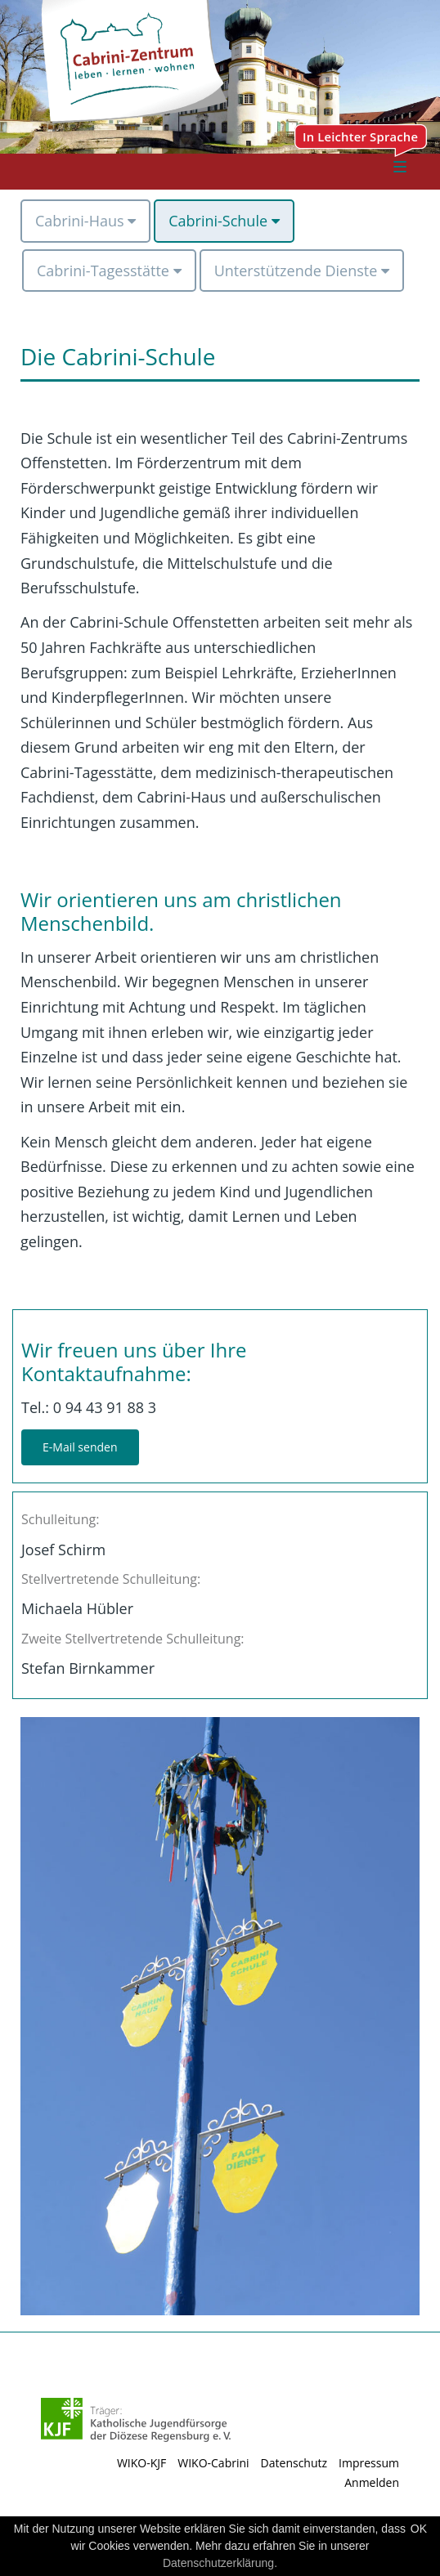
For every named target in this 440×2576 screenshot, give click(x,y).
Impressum (369, 2463)
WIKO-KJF (141, 2463)
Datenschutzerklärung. (220, 2562)
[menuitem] (85, 221)
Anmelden (371, 2482)
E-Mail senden (80, 1447)
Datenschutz (294, 2463)
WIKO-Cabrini (213, 2463)
